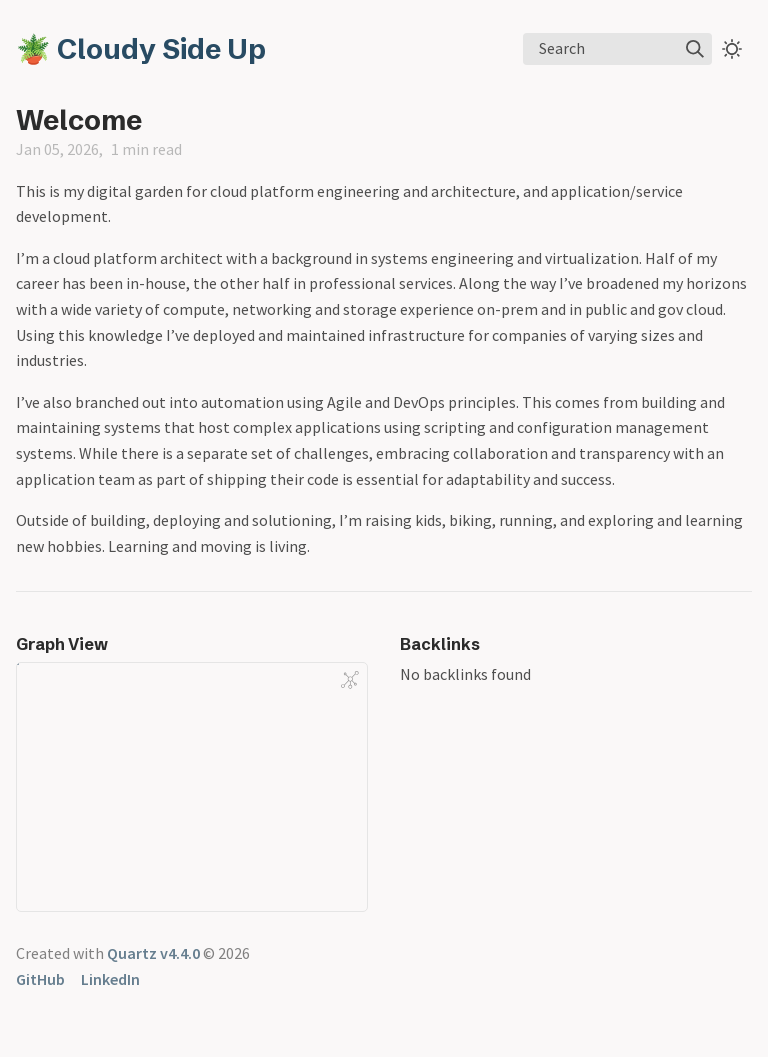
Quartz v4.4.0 (153, 953)
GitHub (40, 979)
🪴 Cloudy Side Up (141, 49)
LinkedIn (110, 979)
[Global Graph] (350, 680)
